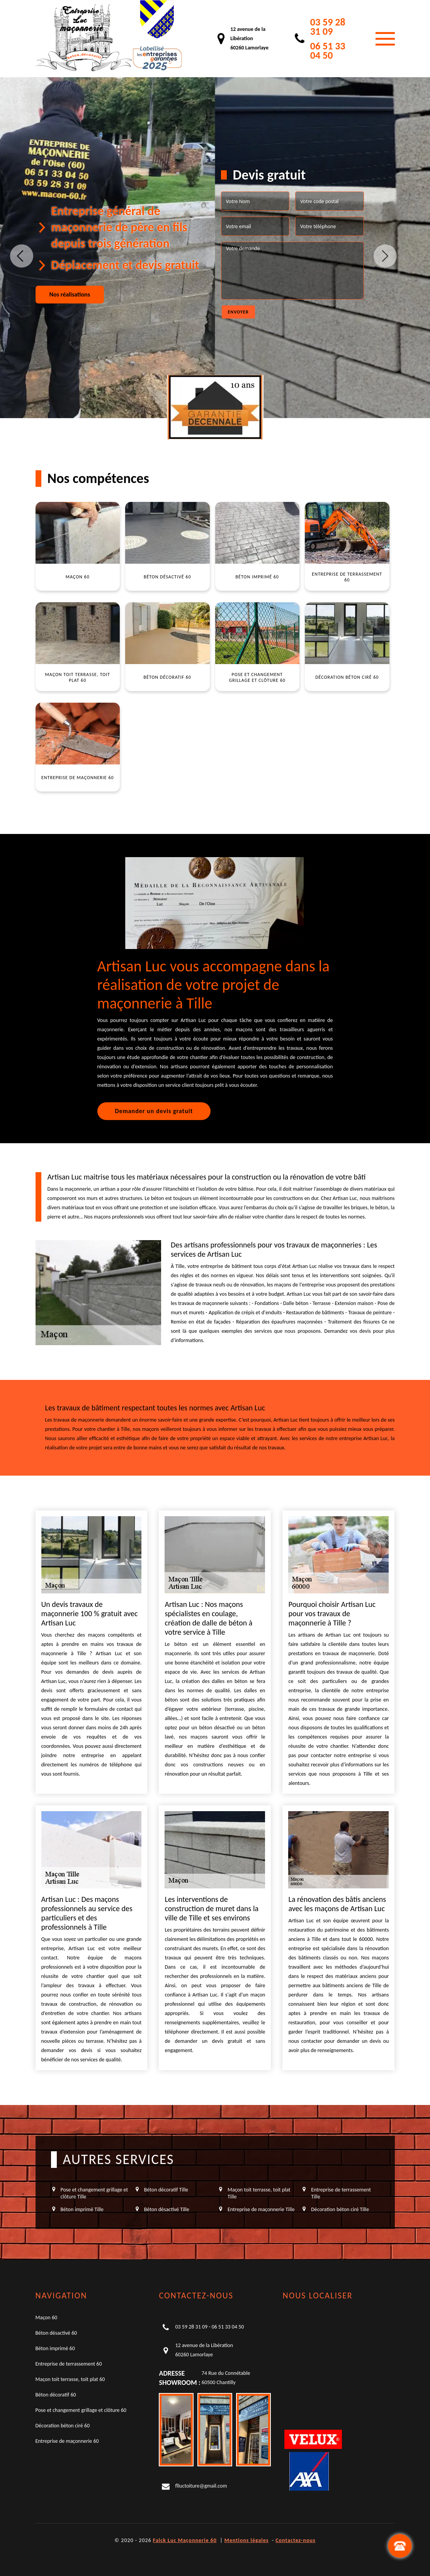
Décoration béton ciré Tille (340, 2209)
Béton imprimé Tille (82, 2209)
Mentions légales (246, 2540)
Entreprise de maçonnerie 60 (67, 2441)
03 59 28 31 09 (327, 26)
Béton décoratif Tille (166, 2189)
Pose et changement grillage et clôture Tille (94, 2193)
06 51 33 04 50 (327, 50)
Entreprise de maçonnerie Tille (261, 2209)
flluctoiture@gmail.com (201, 2486)
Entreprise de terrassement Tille (341, 2193)
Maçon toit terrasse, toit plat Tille (259, 2193)
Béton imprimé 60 (55, 2348)
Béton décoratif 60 (56, 2394)
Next (385, 256)
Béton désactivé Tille (166, 2209)
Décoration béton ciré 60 (63, 2425)
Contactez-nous (295, 2540)
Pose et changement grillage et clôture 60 (81, 2410)
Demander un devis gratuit (154, 1111)
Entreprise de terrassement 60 (69, 2364)
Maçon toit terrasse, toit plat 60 (70, 2379)
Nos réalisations (69, 294)
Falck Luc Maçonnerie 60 (185, 2540)
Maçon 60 (47, 2317)
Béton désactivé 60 (56, 2333)
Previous (21, 256)
